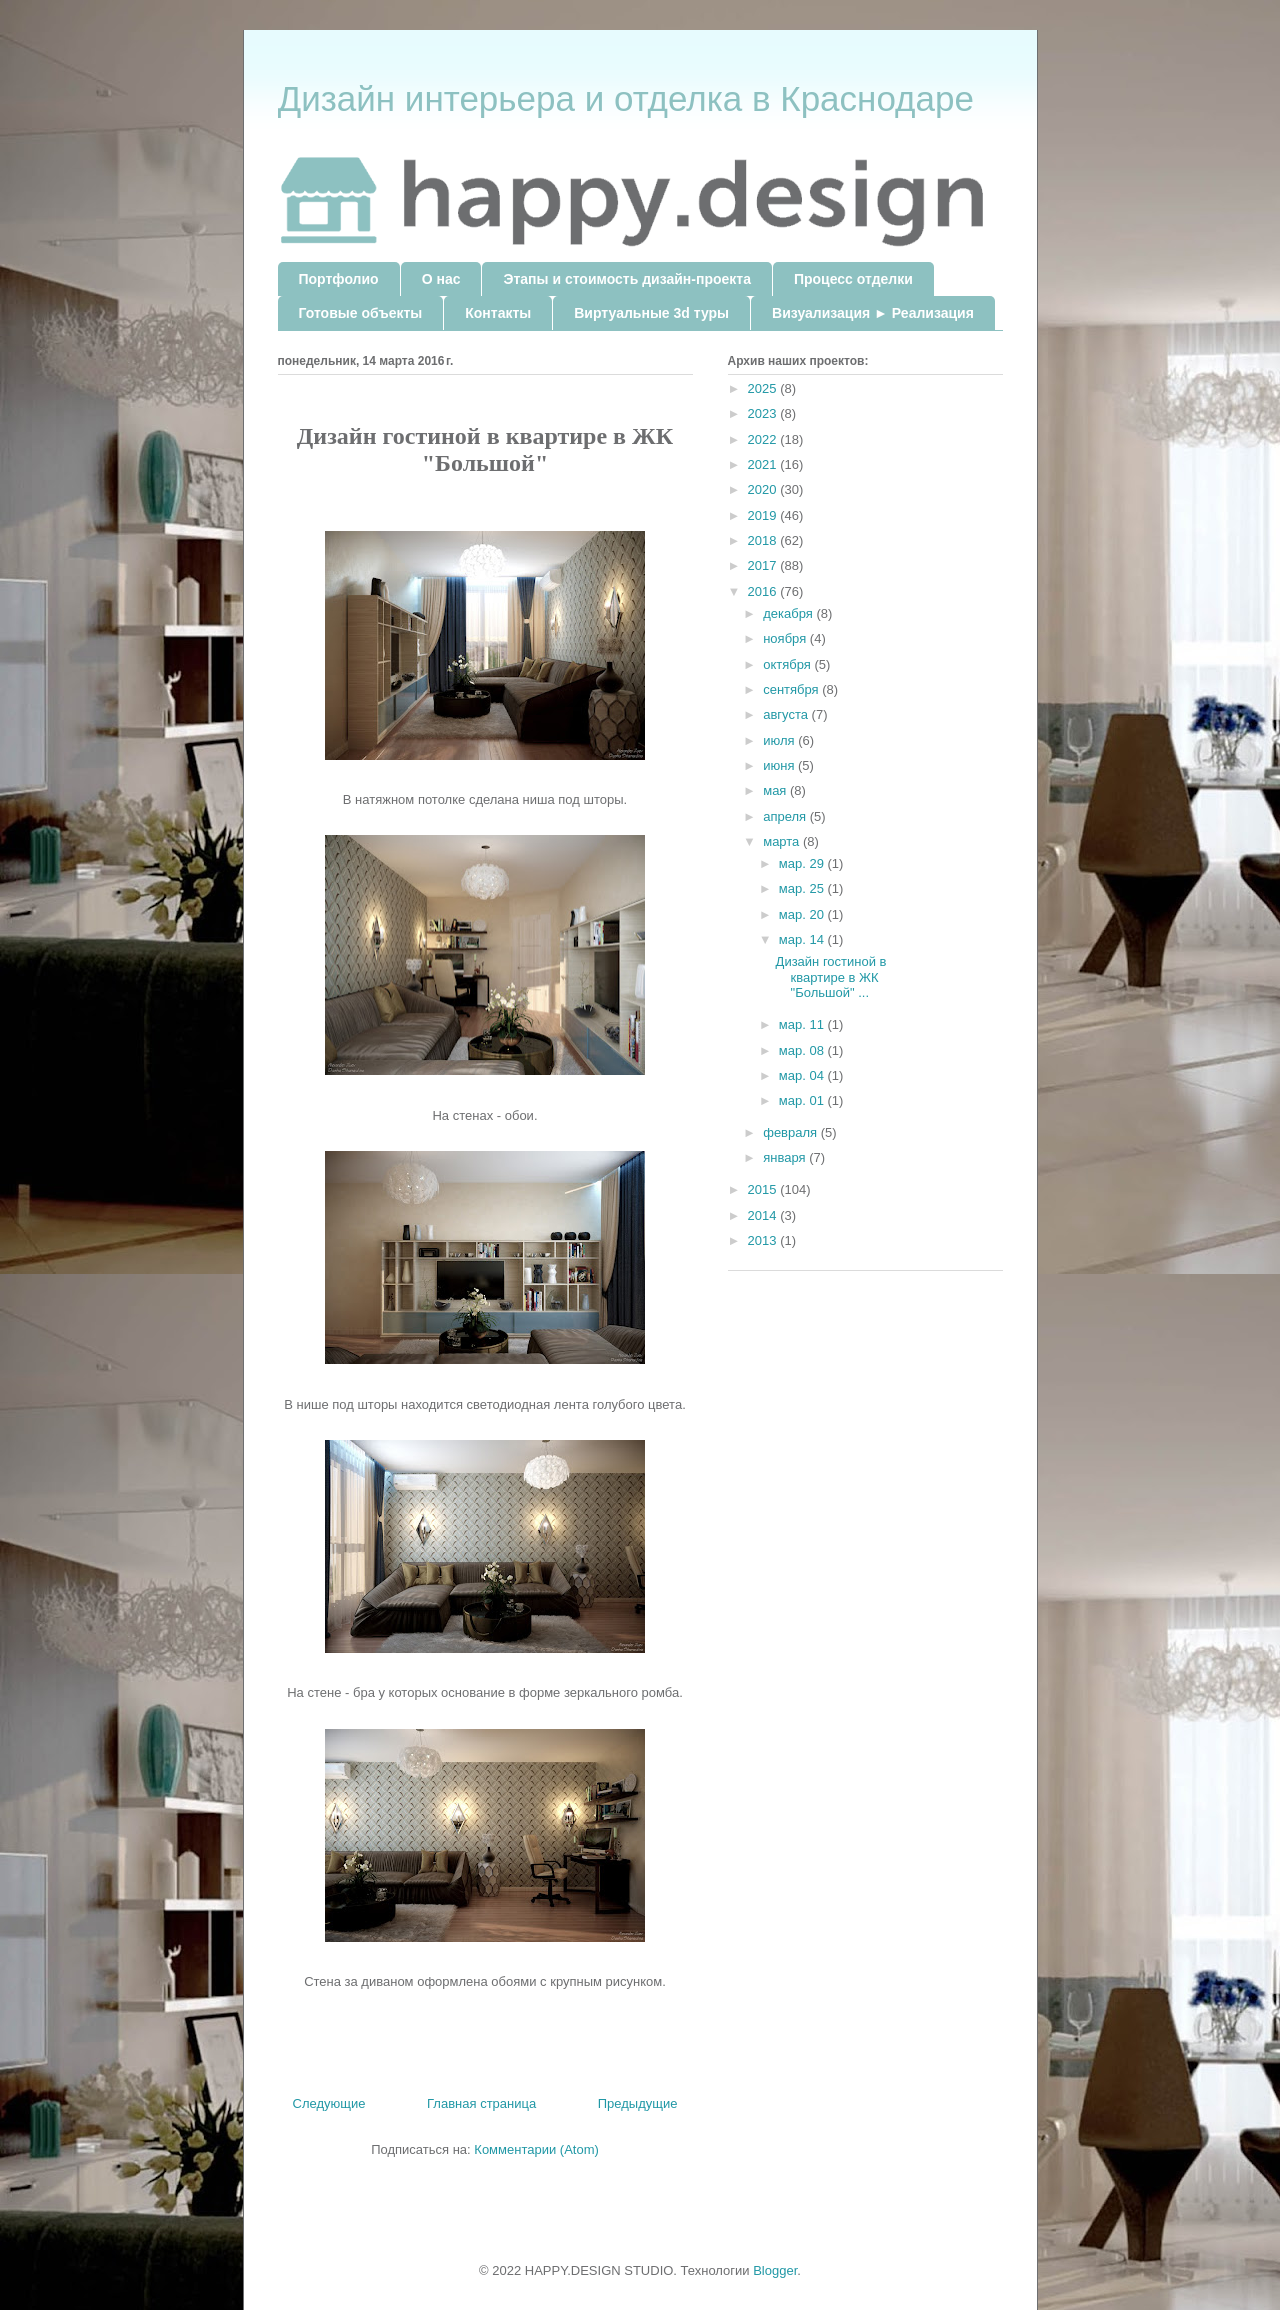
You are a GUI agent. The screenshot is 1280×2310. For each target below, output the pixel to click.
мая (776, 790)
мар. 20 (803, 914)
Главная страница (481, 2103)
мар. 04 (803, 1075)
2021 (764, 464)
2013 (764, 1240)
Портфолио (339, 279)
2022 (764, 439)
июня (780, 765)
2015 (764, 1189)
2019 (764, 515)
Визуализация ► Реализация (873, 313)
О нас (441, 279)
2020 (764, 489)
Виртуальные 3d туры (651, 313)
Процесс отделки (853, 279)
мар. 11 (803, 1024)
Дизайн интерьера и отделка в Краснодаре (626, 98)
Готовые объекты (361, 313)
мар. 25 (803, 888)
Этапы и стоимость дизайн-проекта (626, 279)
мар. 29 (803, 863)
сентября (792, 689)
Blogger (775, 2270)
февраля (792, 1132)
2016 (764, 591)
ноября (786, 638)
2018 (764, 540)
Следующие (329, 2103)
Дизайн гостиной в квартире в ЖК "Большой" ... (831, 977)
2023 (764, 413)
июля (780, 740)
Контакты (498, 313)
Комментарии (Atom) (536, 2149)
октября (788, 664)
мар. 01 (803, 1100)
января (786, 1157)
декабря (789, 613)
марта (783, 841)
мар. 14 (803, 939)
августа (787, 714)
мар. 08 (803, 1050)
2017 (764, 565)
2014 (764, 1215)
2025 (764, 388)
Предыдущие (638, 2103)
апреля (786, 816)
